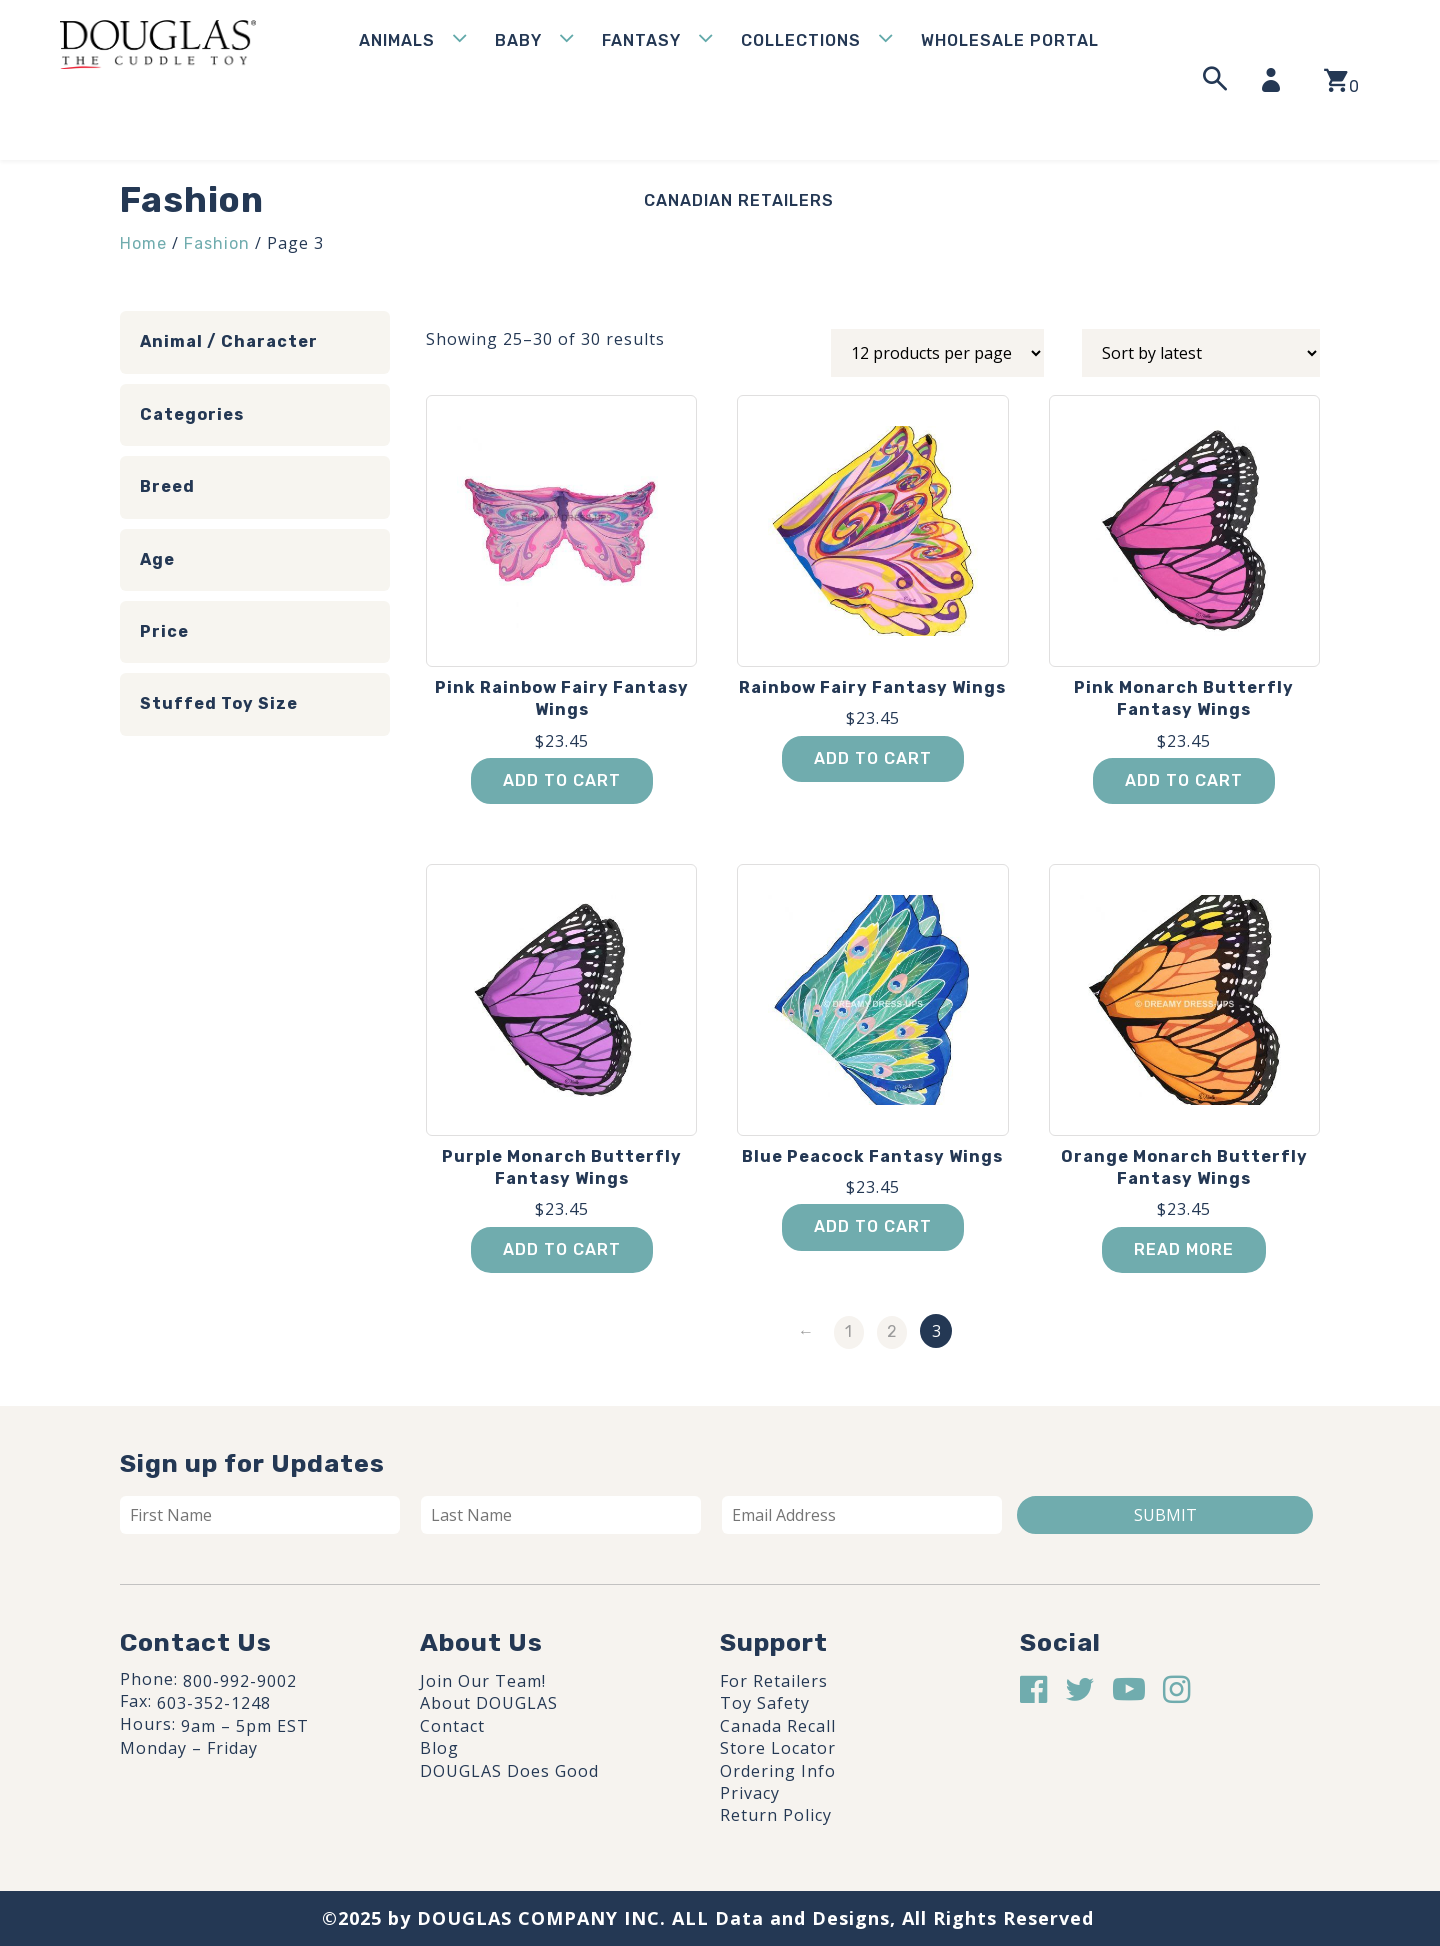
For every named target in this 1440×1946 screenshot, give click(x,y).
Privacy (750, 1793)
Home (143, 243)
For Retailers (774, 1681)
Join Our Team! (483, 1681)
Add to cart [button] (562, 780)
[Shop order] (1201, 353)
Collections (801, 40)
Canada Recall (778, 1726)
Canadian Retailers (739, 200)
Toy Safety (765, 1703)
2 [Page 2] (892, 1331)
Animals (397, 40)
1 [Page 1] (849, 1331)
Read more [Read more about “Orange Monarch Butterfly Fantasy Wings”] (1184, 1249)
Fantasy (641, 40)
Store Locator (778, 1748)
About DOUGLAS (489, 1703)
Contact (452, 1726)
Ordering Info (778, 1771)
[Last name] (561, 1515)
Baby (518, 40)
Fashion (217, 243)
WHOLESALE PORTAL (1010, 40)
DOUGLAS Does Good (509, 1771)
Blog (439, 1748)
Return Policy (776, 1815)
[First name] (260, 1515)
